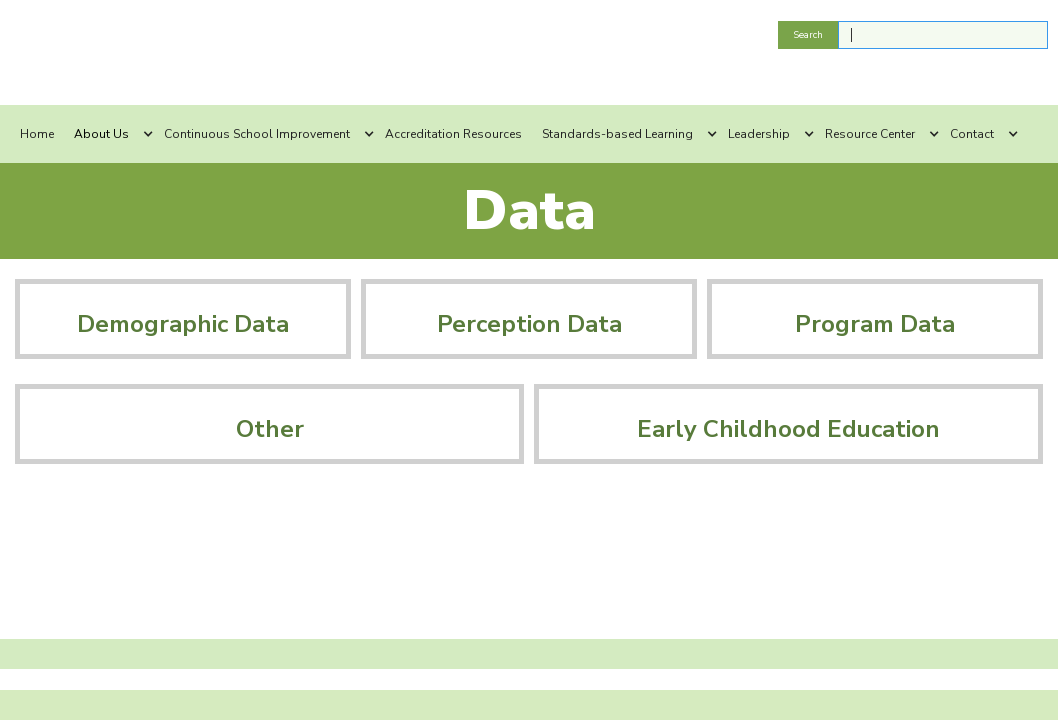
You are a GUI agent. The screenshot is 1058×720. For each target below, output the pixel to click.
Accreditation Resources (453, 134)
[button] (109, 134)
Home (37, 134)
